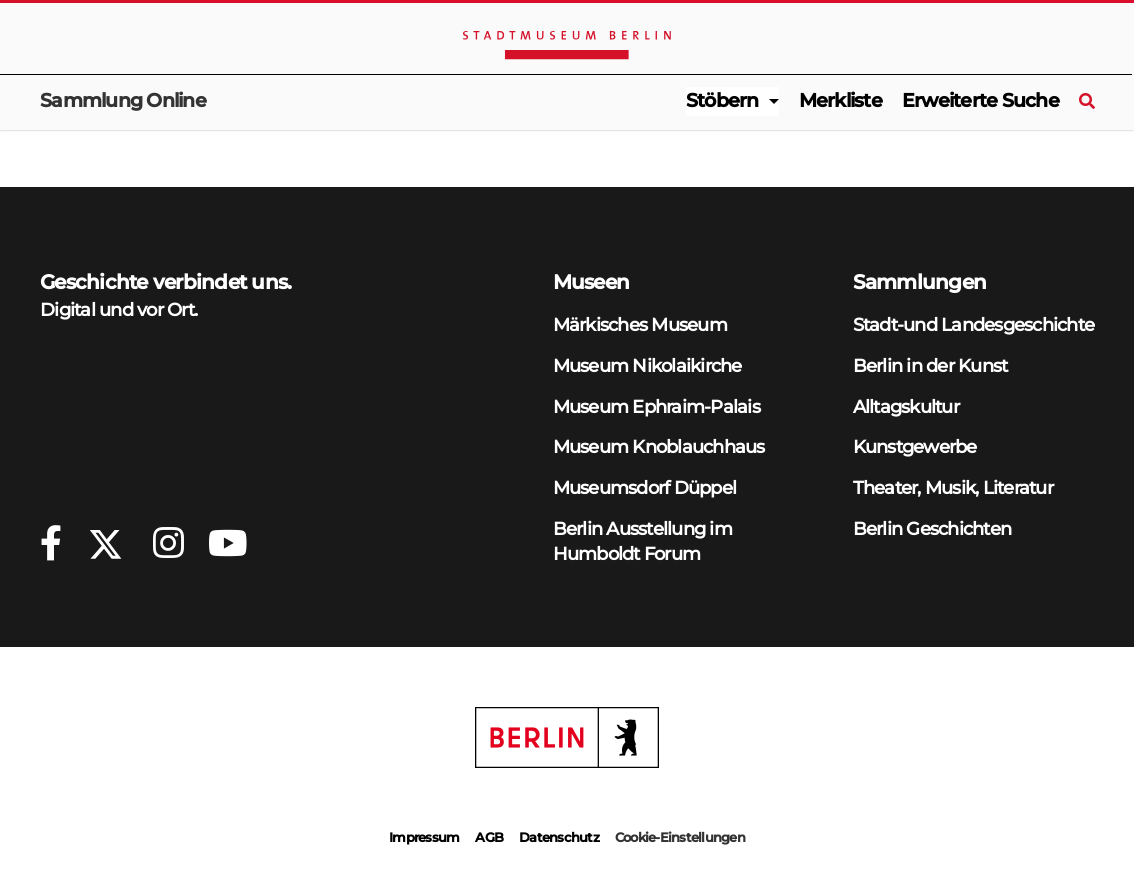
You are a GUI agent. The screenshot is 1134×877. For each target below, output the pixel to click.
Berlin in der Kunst (930, 365)
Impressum (424, 837)
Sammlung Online (123, 100)
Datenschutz (559, 837)
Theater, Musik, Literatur (953, 487)
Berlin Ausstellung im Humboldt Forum (642, 541)
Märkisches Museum (640, 324)
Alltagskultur (906, 406)
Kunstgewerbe (915, 446)
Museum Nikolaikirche (647, 365)
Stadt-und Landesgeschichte (974, 324)
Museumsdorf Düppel (645, 487)
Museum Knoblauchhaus (659, 446)
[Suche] (1086, 102)
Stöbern (722, 100)
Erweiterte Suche (980, 100)
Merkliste (840, 100)
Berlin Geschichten (932, 528)
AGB (489, 837)
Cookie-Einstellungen (680, 837)
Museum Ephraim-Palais (656, 406)
